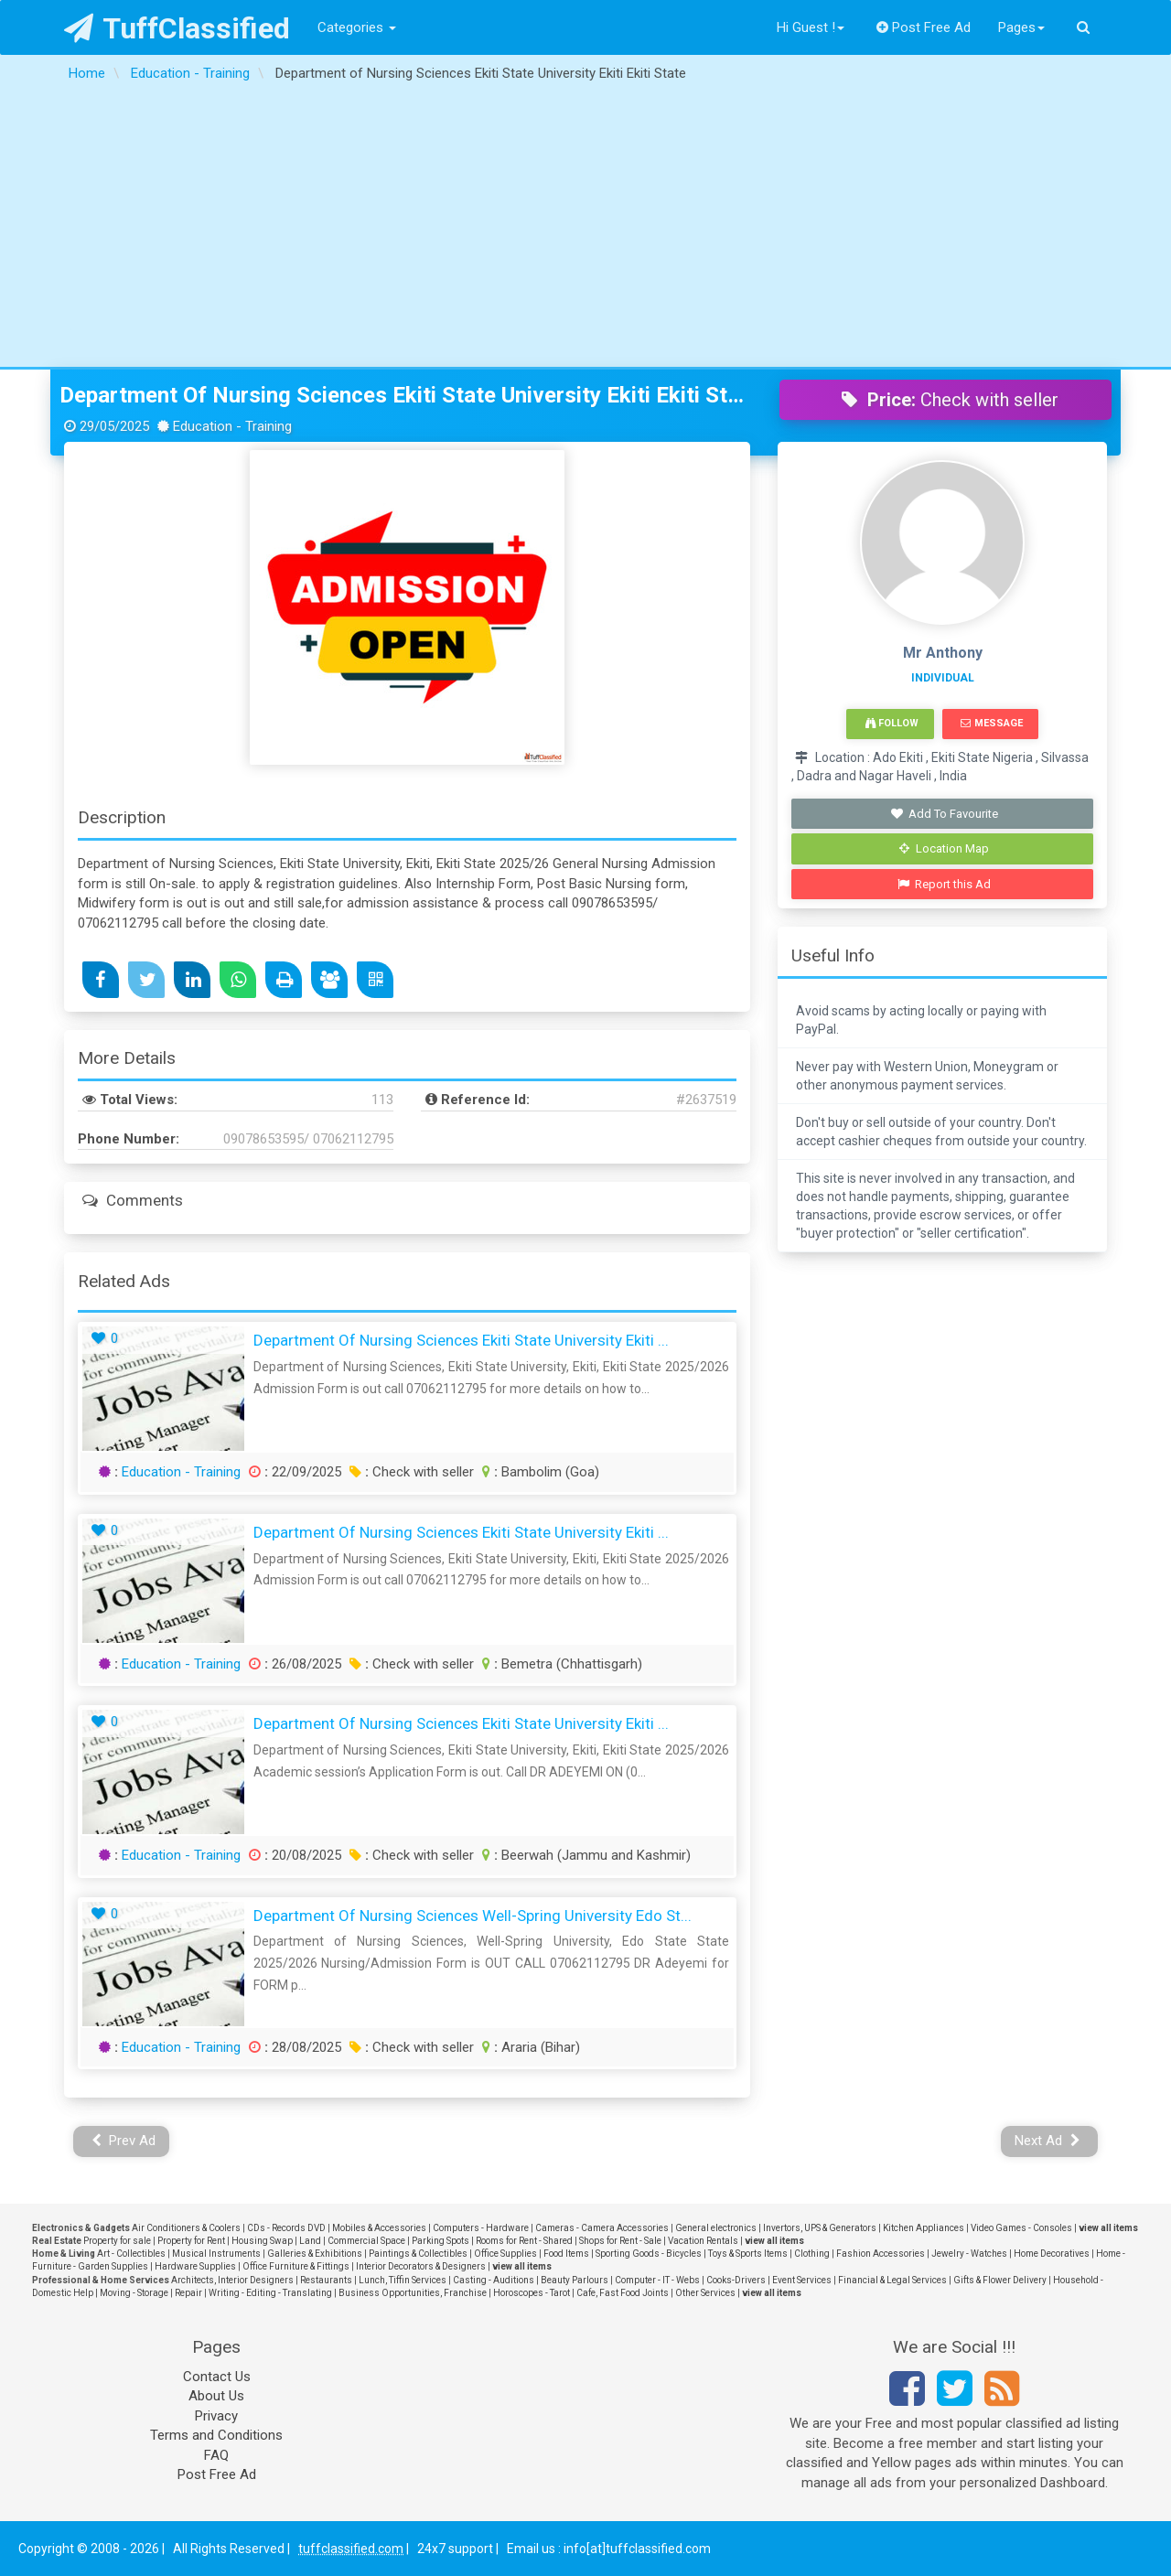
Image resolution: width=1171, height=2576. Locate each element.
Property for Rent (191, 2241)
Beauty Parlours (574, 2280)
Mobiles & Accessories (379, 2228)
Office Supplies (505, 2254)
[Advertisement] (585, 230)
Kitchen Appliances (923, 2228)
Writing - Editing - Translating (270, 2293)
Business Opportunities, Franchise (412, 2293)
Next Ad (1047, 2140)
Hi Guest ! (810, 27)
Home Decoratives (1052, 2254)
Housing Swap (262, 2241)
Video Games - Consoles (1021, 2228)
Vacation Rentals (703, 2241)
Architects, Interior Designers (232, 2280)
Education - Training (181, 1472)
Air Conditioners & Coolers (186, 2228)
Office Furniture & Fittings (295, 2266)
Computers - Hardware (481, 2228)
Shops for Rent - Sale (620, 2241)
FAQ (216, 2455)
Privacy (216, 2416)
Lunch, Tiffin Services (402, 2280)
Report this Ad (944, 884)
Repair (188, 2293)
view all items (1108, 2228)
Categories (356, 27)
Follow (892, 723)
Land (310, 2241)
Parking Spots (440, 2241)
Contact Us (217, 2376)
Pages (1021, 27)
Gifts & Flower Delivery (1000, 2280)
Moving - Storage (134, 2293)
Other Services (705, 2293)
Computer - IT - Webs (657, 2280)
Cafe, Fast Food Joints (622, 2293)
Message (991, 723)
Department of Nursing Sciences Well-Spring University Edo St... (472, 1915)
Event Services (802, 2280)
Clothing (812, 2254)
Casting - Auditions (493, 2280)
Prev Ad (123, 2140)
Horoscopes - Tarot (531, 2293)
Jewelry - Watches (969, 2254)
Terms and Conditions (216, 2435)
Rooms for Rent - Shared (524, 2241)
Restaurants (326, 2280)
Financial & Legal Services (892, 2280)
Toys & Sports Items (748, 2254)
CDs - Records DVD (286, 2228)
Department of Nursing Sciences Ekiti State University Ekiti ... (461, 1340)
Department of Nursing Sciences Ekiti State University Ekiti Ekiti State (405, 395)
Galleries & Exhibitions (314, 2254)
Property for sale (117, 2241)
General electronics (716, 2228)
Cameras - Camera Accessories (602, 2228)
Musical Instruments (216, 2254)
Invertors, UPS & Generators (819, 2228)
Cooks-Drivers (736, 2280)
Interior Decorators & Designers (421, 2266)
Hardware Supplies (195, 2266)
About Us (216, 2396)
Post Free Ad (924, 27)
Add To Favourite (944, 814)
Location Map (944, 848)
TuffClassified (177, 28)
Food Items (566, 2254)
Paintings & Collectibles (418, 2254)
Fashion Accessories (880, 2254)
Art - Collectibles (131, 2254)
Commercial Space (366, 2241)
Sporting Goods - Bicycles (649, 2254)
